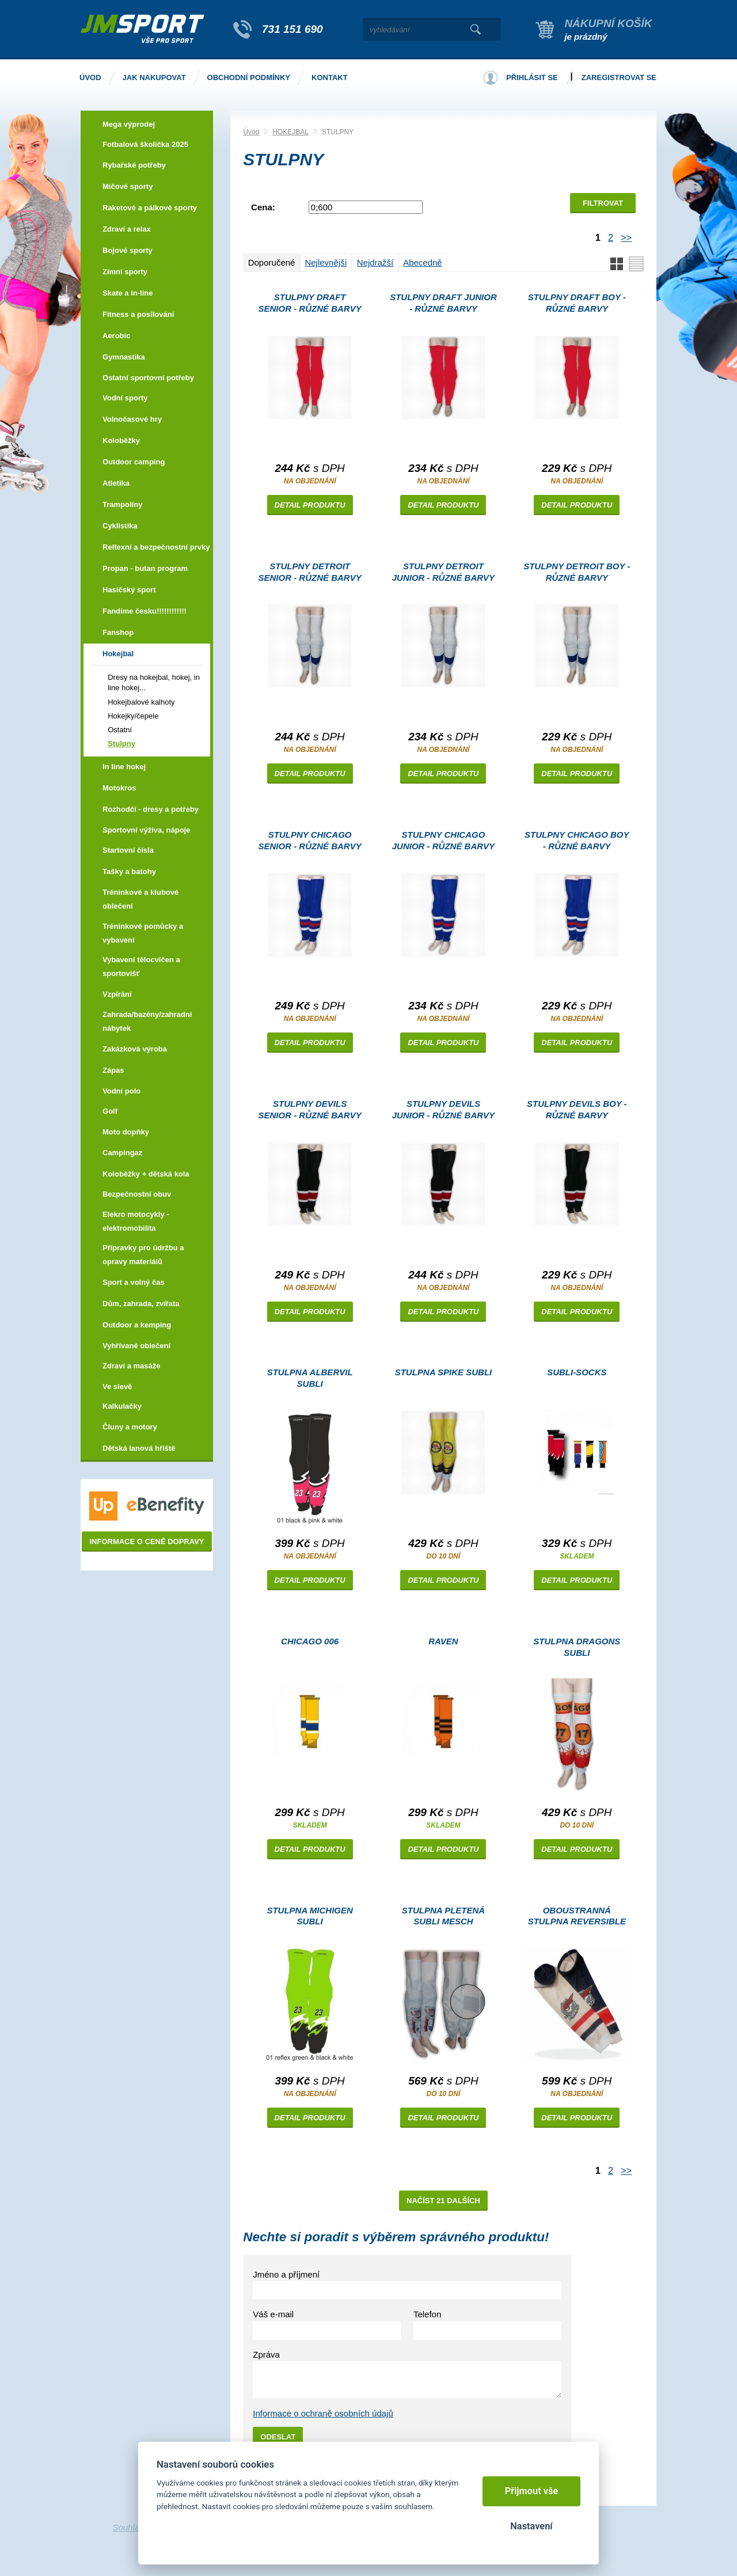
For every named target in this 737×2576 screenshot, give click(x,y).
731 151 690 (292, 29)
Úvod (251, 132)
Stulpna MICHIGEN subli (309, 1916)
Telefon (427, 2314)
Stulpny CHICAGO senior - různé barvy (310, 840)
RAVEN (443, 1641)
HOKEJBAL (290, 132)
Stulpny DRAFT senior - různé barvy (310, 302)
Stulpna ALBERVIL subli (310, 1378)
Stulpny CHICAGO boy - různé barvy (577, 840)
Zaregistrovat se (619, 77)
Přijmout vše (532, 2491)
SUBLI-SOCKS (576, 1372)
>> (626, 237)
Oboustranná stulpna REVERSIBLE (577, 1916)
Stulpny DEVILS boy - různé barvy (577, 1109)
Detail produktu (310, 505)
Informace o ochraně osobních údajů (323, 2413)
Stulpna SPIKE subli (443, 1372)
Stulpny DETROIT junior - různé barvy (443, 571)
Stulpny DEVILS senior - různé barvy (310, 1109)
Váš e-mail (273, 2314)
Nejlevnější (326, 262)
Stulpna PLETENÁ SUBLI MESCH (443, 1916)
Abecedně (422, 262)
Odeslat (277, 2437)
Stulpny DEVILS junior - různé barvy (443, 1109)
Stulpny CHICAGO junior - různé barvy (443, 840)
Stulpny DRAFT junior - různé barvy (443, 302)
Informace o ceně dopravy (146, 1541)
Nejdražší (375, 262)
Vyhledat (475, 29)
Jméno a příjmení (286, 2274)
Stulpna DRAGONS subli (576, 1647)
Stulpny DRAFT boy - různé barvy (577, 302)
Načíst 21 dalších (443, 2200)
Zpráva (266, 2354)
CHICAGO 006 (310, 1641)
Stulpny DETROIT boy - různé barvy (576, 571)
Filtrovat (603, 203)
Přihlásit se (532, 77)
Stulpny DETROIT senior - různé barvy (310, 571)
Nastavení (531, 2526)
